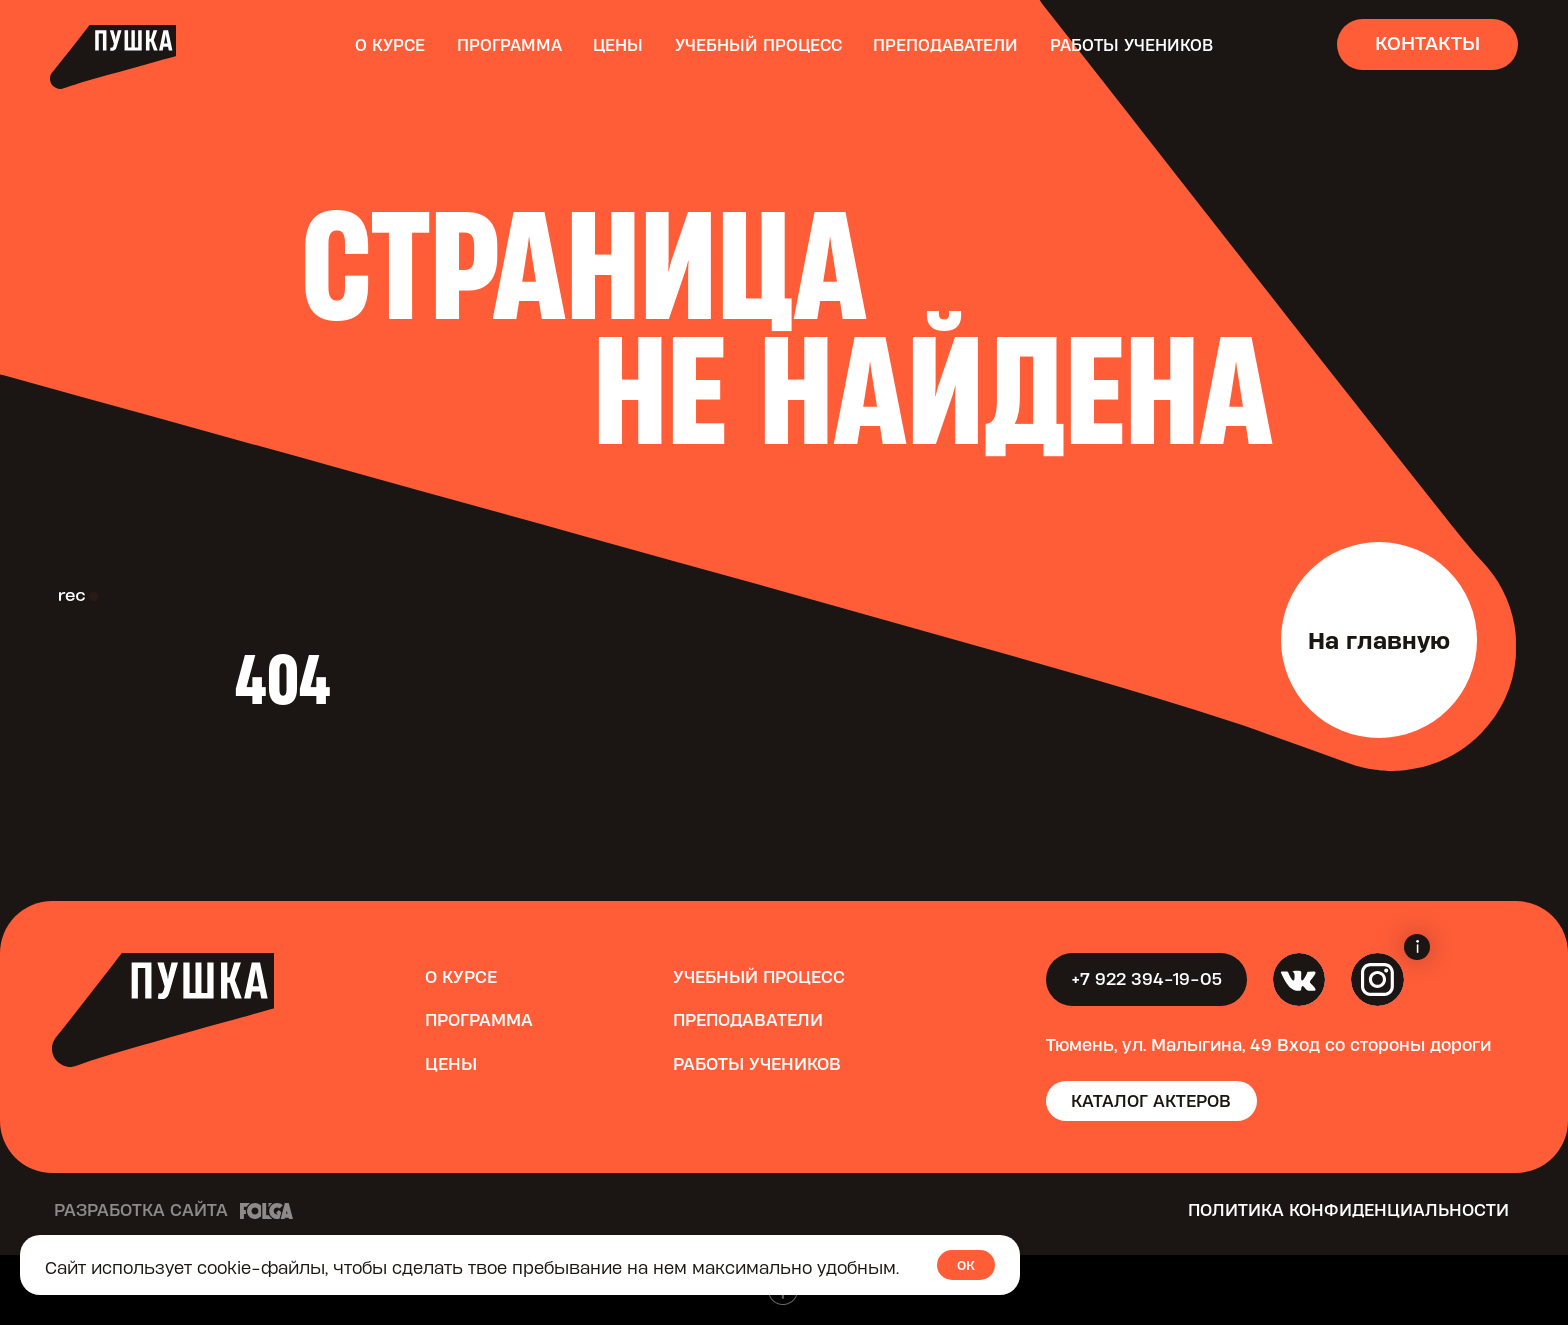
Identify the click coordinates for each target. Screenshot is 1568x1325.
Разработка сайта (141, 1210)
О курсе (390, 45)
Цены (618, 45)
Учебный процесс (758, 45)
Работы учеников (1131, 45)
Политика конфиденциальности (1348, 1210)
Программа (509, 45)
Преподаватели (945, 45)
